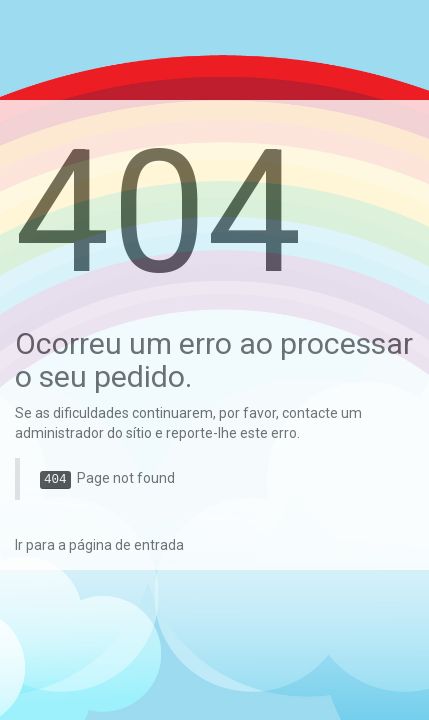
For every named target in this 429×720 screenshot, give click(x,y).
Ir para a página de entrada (99, 545)
